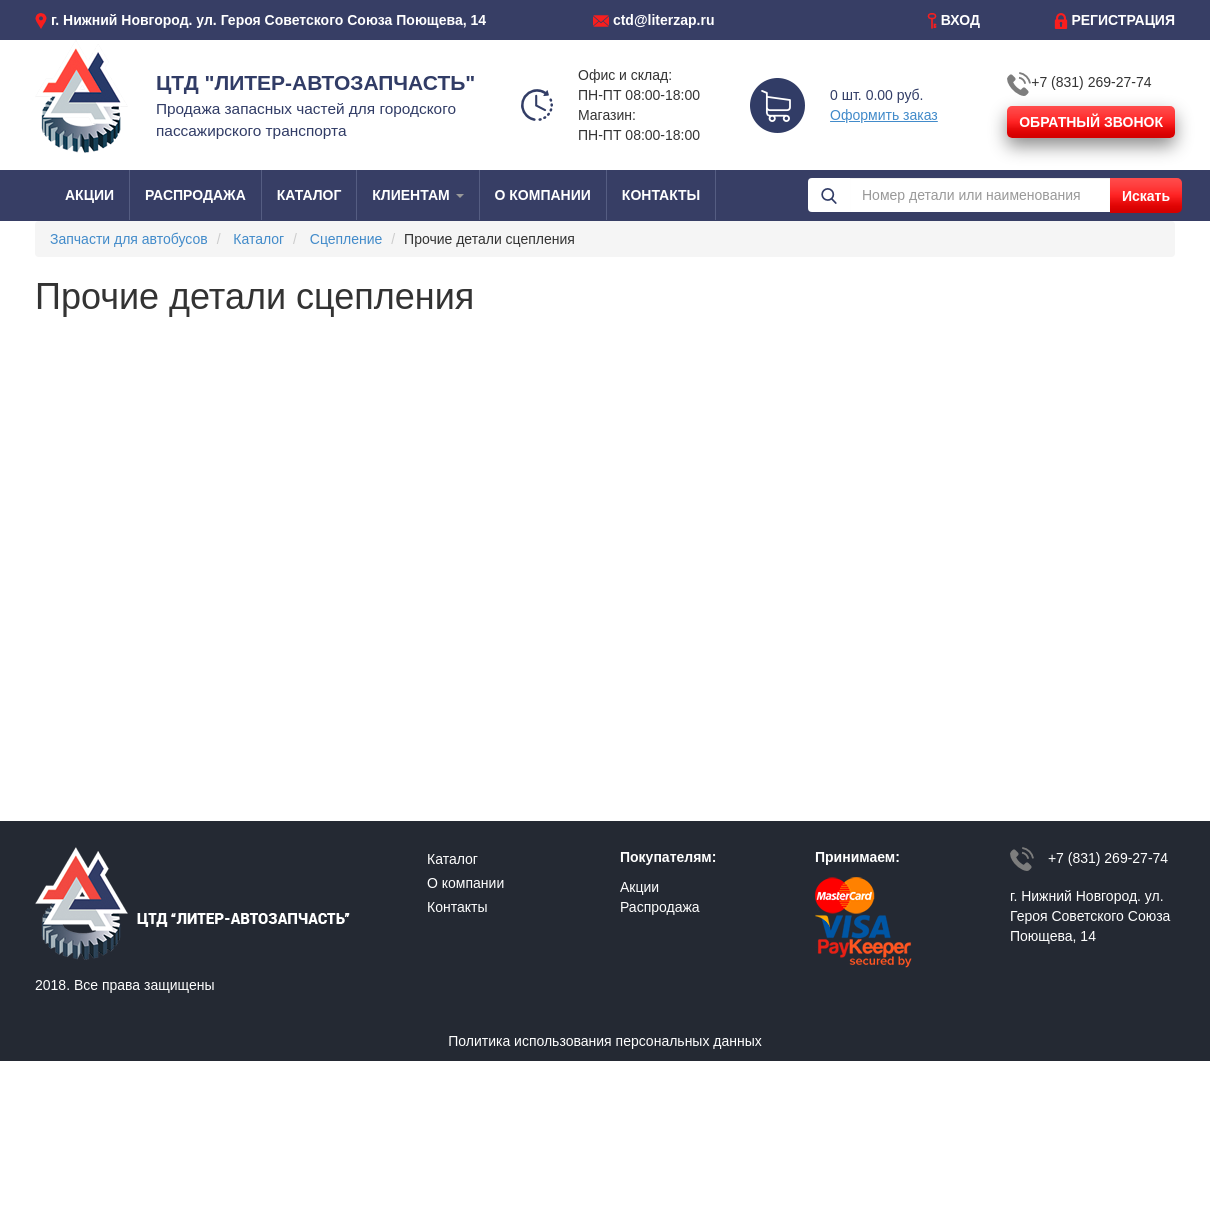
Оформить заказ (884, 115)
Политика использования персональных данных (605, 1041)
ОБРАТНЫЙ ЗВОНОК (1091, 122)
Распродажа (660, 907)
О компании (465, 883)
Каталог (258, 239)
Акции (639, 887)
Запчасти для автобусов (129, 239)
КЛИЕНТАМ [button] (417, 195)
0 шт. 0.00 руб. (876, 95)
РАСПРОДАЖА (195, 195)
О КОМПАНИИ (543, 195)
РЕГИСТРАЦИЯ (1123, 20)
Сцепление (346, 239)
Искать (1146, 196)
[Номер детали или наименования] (980, 195)
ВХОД (960, 20)
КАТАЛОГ (309, 195)
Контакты (457, 907)
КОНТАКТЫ (661, 195)
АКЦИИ (89, 195)
